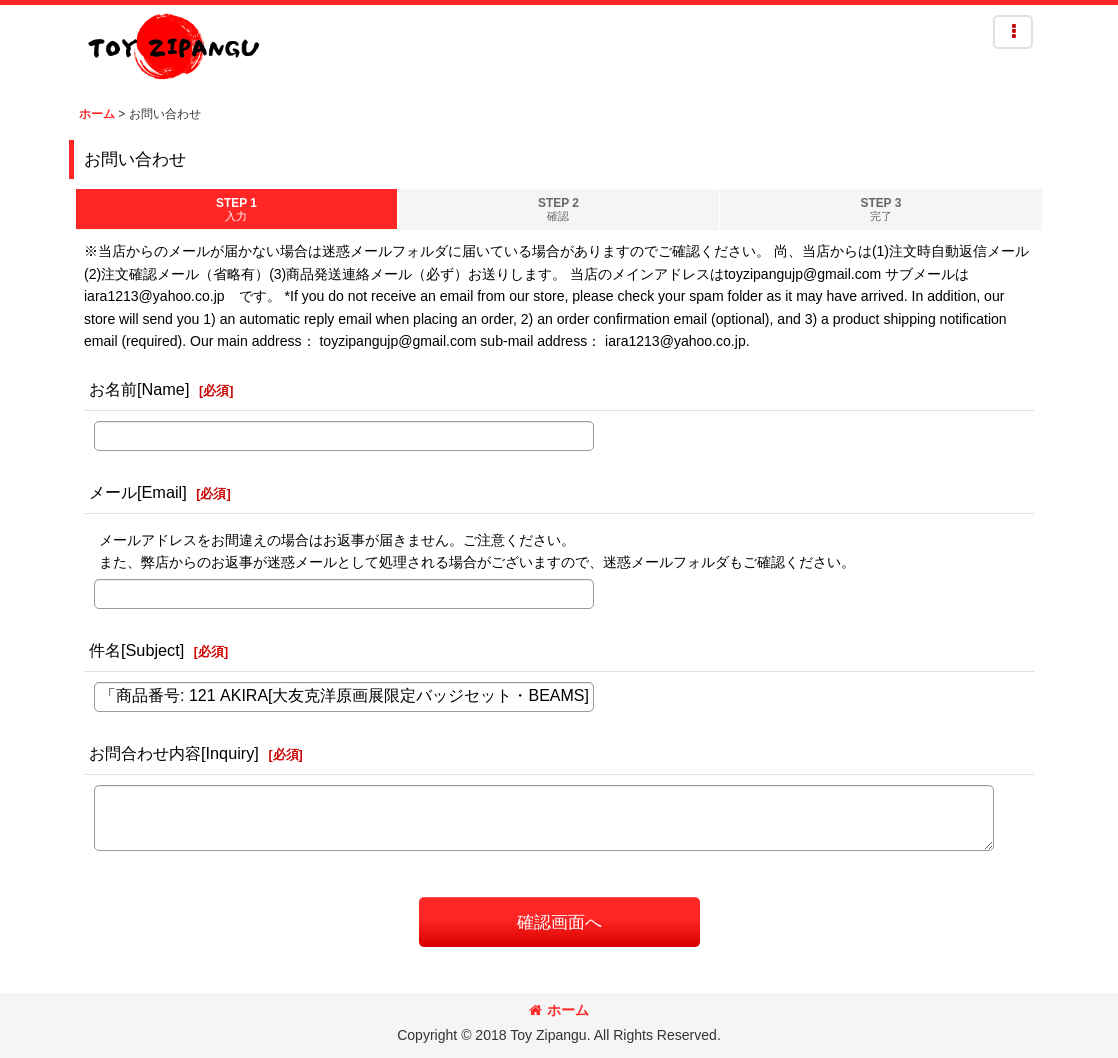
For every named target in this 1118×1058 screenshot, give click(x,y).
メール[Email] (138, 492)
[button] (1013, 32)
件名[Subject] (136, 650)
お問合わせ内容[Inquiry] (174, 753)
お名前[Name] (139, 389)
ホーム (559, 1010)
